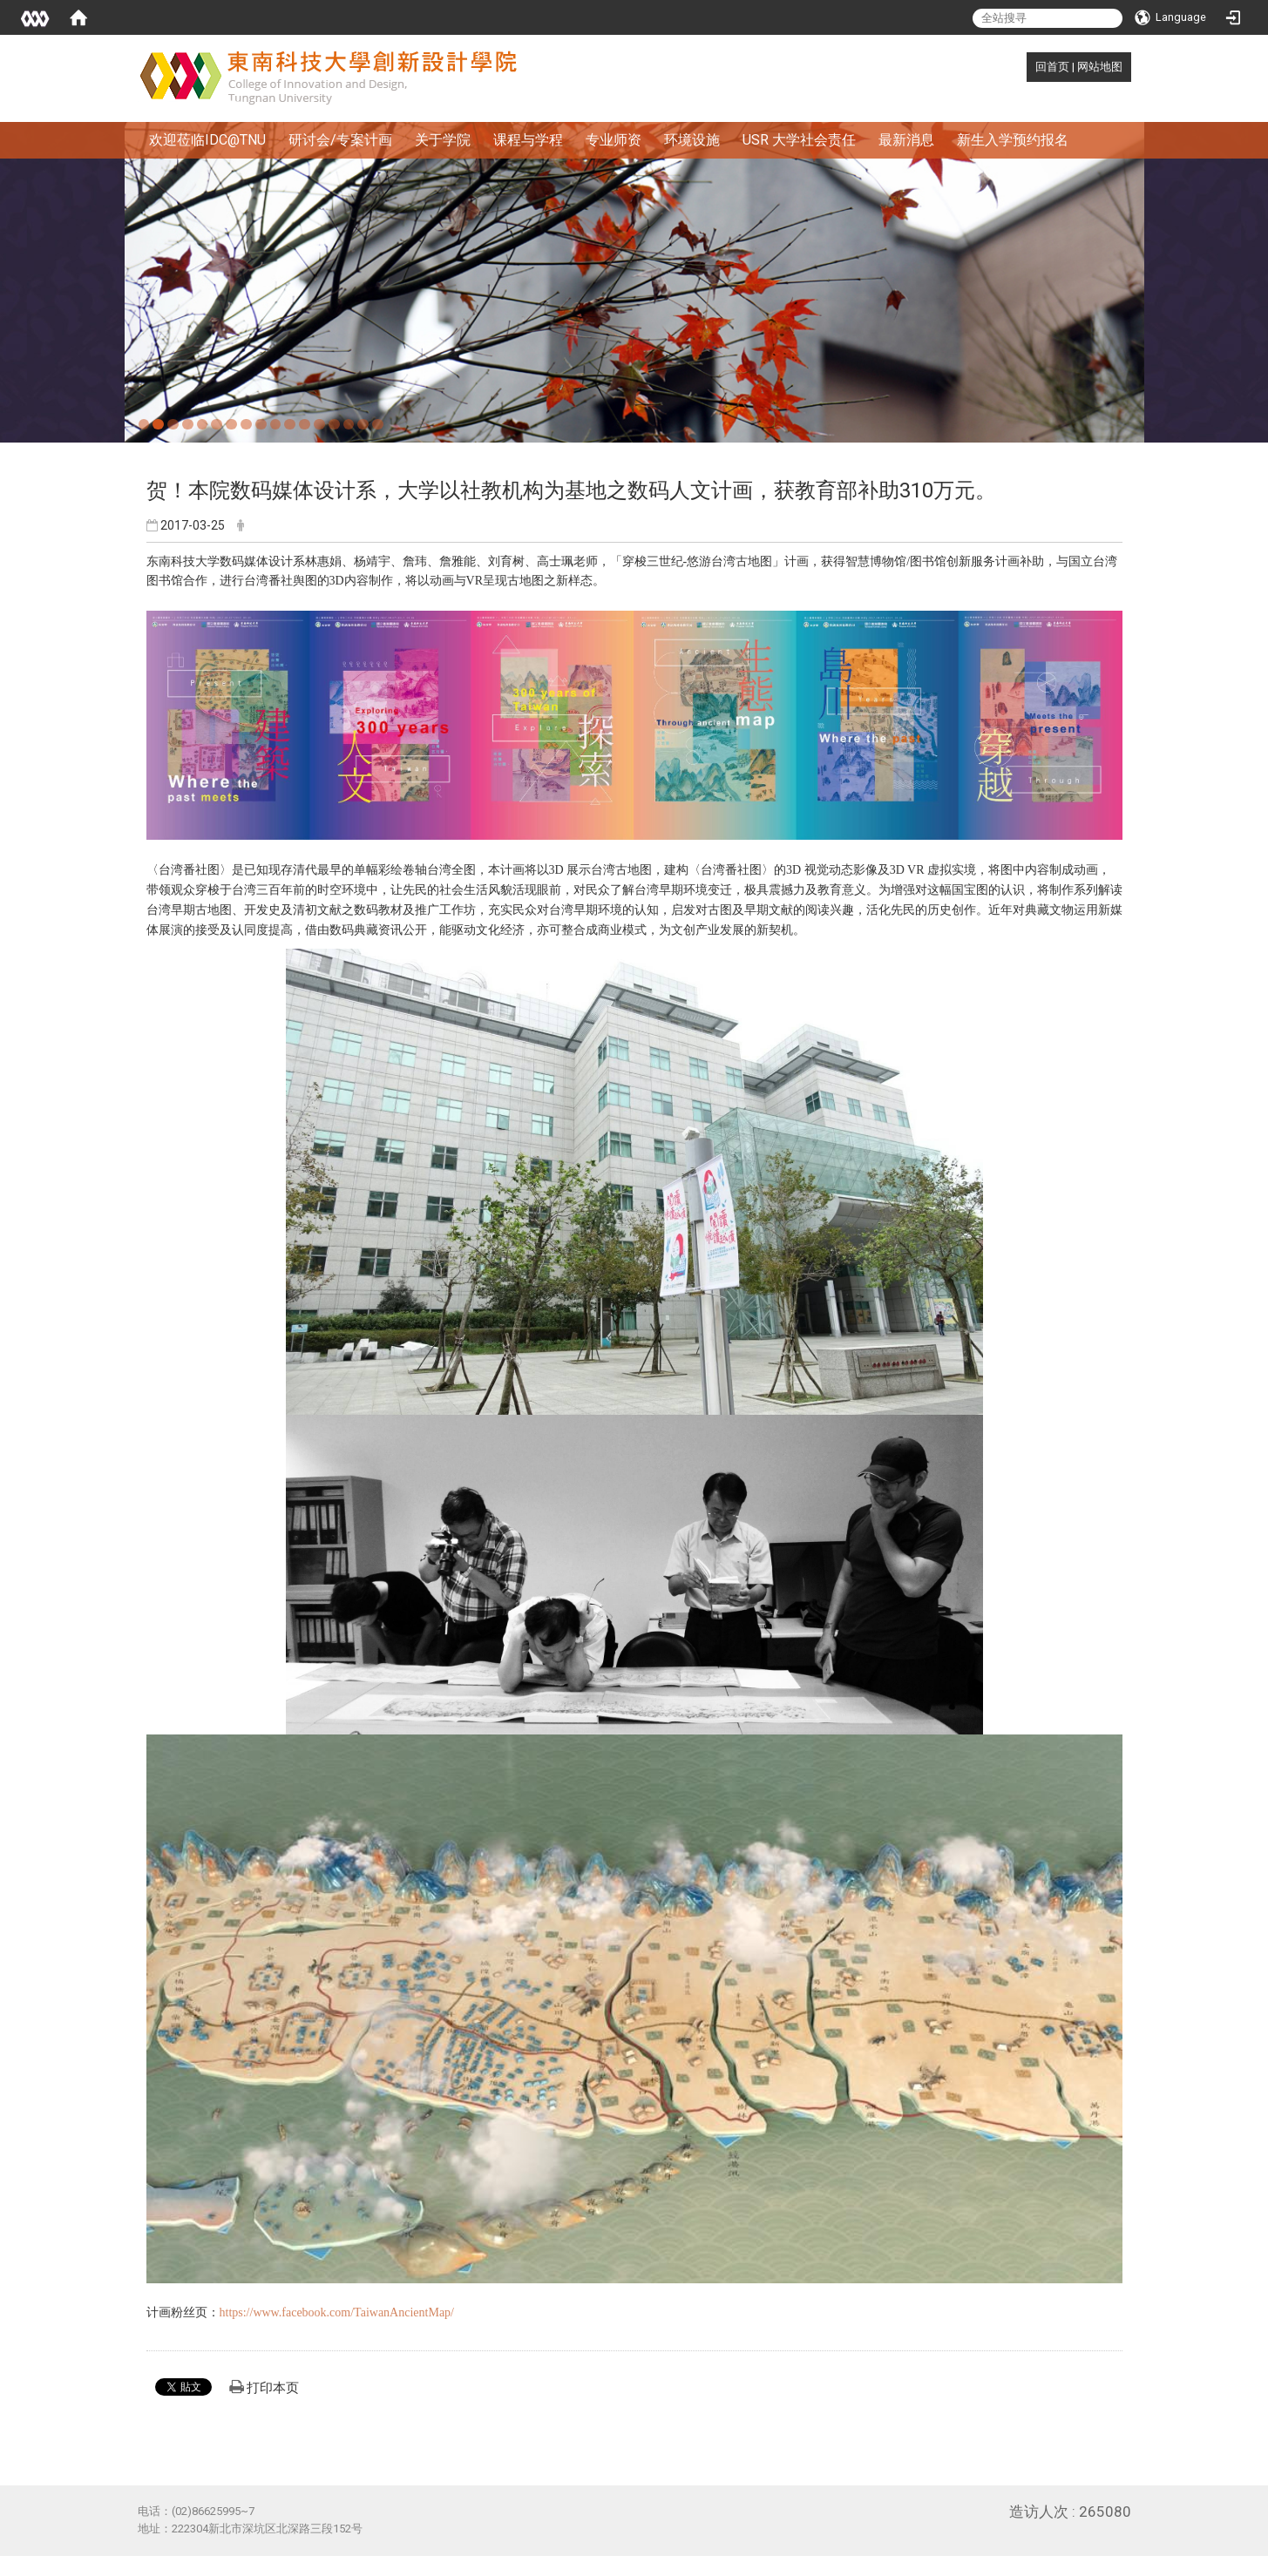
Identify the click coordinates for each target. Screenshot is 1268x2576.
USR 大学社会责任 (799, 140)
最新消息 (906, 140)
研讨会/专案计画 (340, 140)
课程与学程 (528, 140)
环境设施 (692, 140)
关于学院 (443, 140)
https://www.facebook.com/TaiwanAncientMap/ (337, 2312)
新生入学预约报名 (1012, 140)
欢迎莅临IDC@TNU (207, 140)
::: (1026, 66)
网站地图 (1099, 66)
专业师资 (613, 140)
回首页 (1052, 66)
